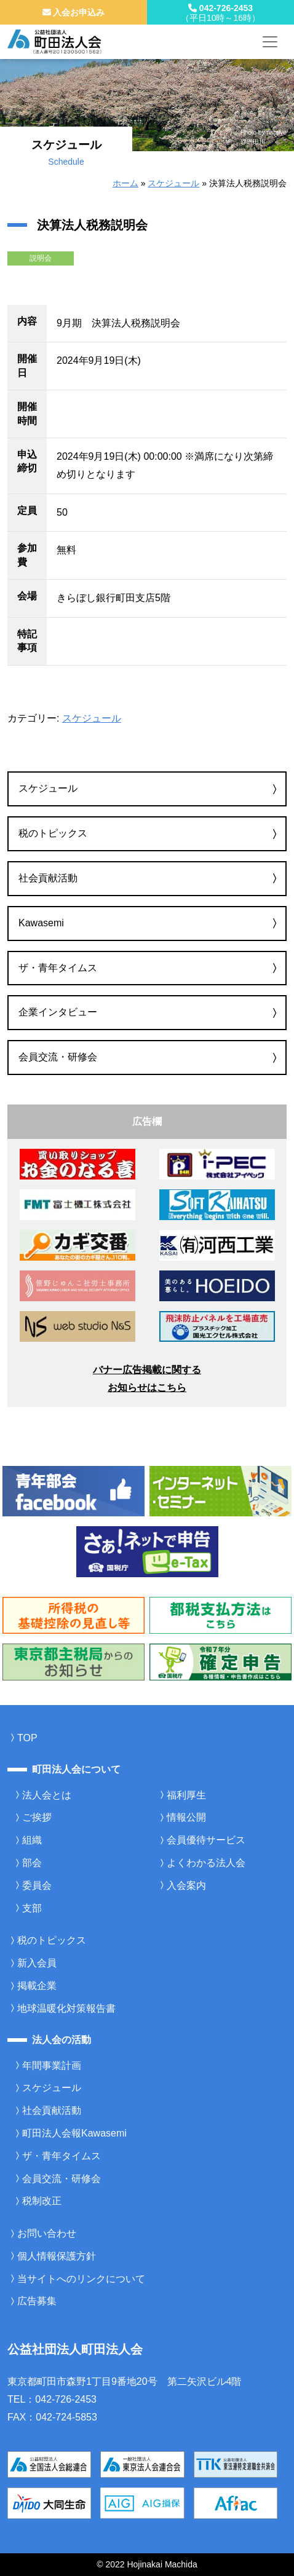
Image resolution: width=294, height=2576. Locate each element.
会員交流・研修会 (57, 1057)
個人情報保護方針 (56, 2256)
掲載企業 (37, 1985)
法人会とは (46, 1795)
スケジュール (173, 183)
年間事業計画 (51, 2065)
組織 (32, 1840)
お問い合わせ (46, 2233)
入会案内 (186, 1885)
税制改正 (42, 2201)
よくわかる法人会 (206, 1862)
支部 (32, 1908)
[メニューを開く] (270, 41)
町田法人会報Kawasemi (74, 2133)
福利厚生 (186, 1795)
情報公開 (186, 1817)
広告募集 (37, 2301)
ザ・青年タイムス (57, 968)
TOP (27, 1738)
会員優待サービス (206, 1840)
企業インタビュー (57, 1012)
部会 (32, 1862)
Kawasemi (41, 923)
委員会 (37, 1885)
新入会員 (37, 1963)
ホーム (125, 183)
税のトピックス (52, 833)
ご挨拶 (37, 1817)
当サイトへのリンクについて (81, 2279)
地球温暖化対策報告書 (66, 2008)
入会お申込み (73, 12)
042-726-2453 (220, 13)
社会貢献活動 (47, 878)
